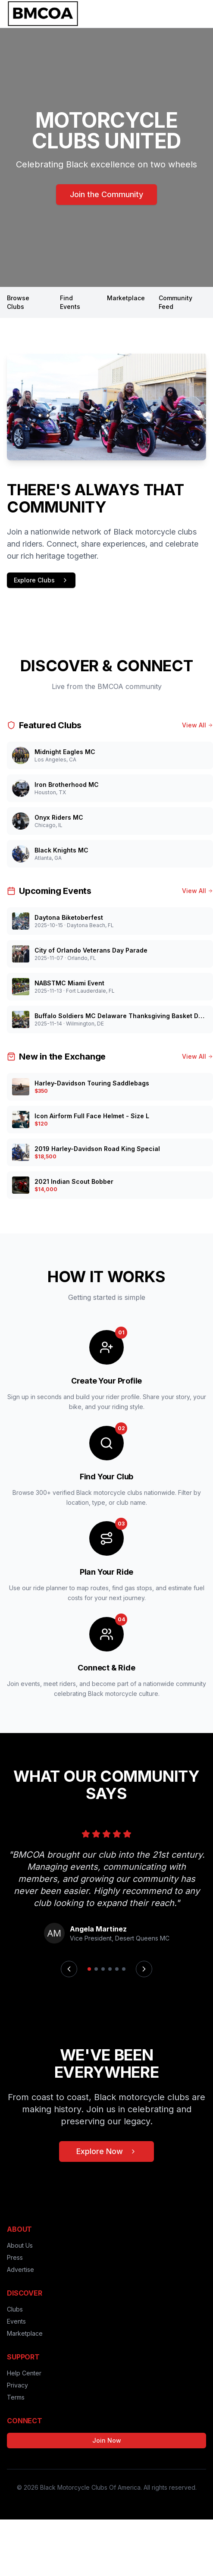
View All (197, 725)
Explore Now (106, 2151)
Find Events (70, 302)
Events (16, 2321)
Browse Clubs (18, 302)
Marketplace (126, 298)
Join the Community (106, 194)
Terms (16, 2397)
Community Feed (175, 302)
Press (15, 2257)
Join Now (106, 2440)
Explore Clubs (41, 580)
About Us (20, 2245)
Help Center (24, 2373)
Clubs (15, 2309)
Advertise (20, 2269)
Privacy (17, 2385)
